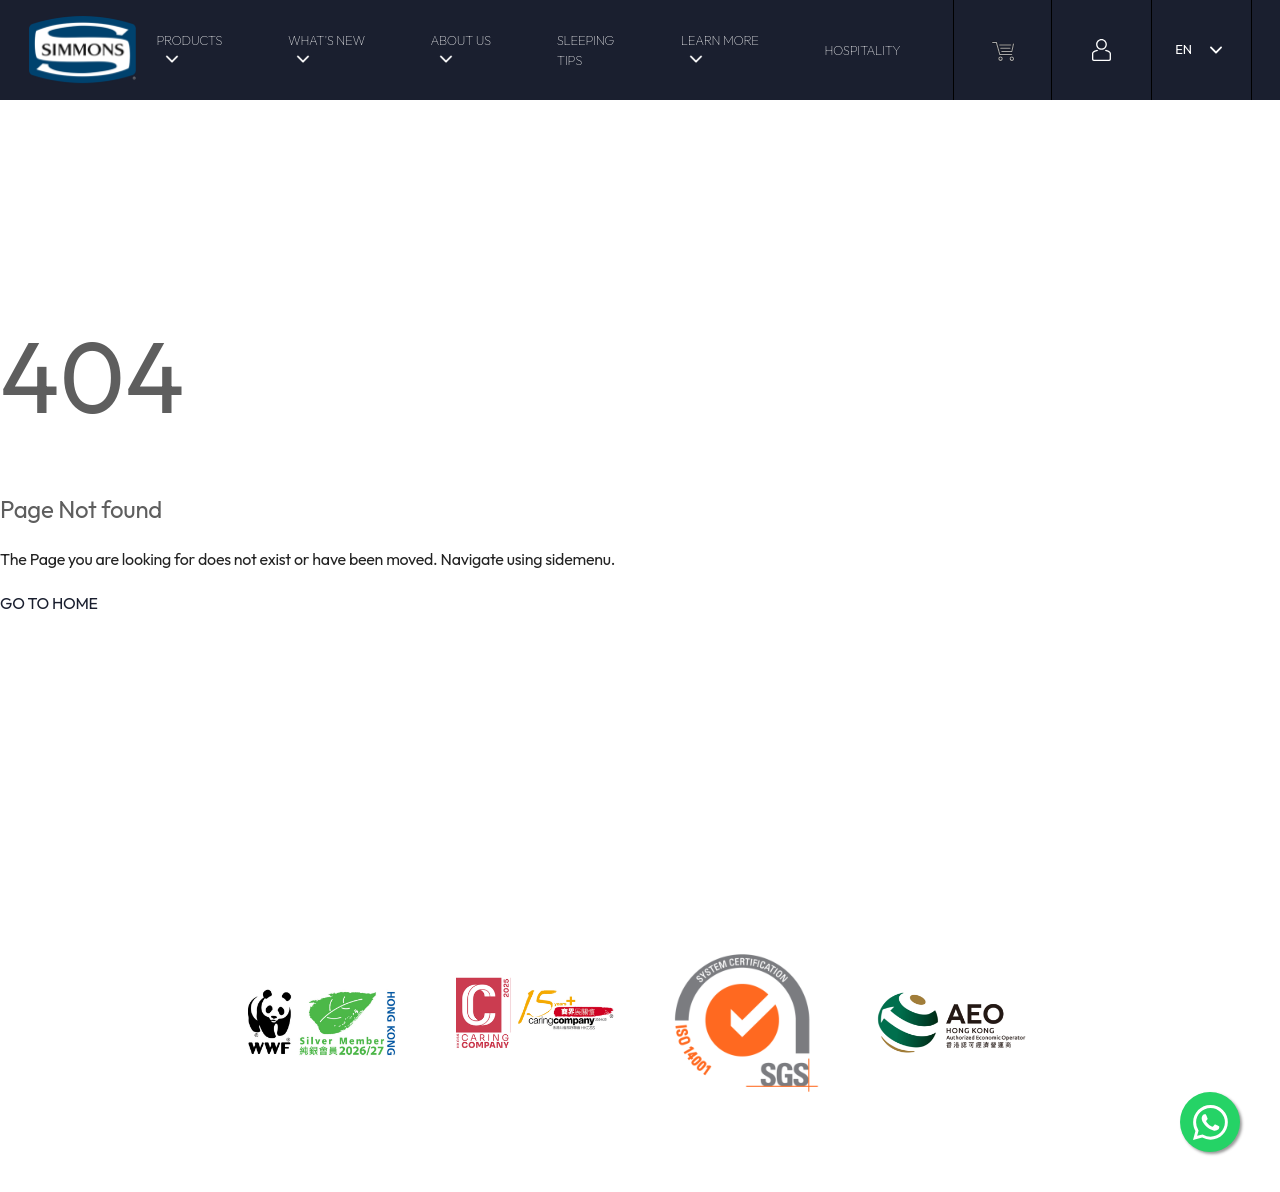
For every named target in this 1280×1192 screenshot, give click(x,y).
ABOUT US (460, 40)
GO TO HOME (49, 603)
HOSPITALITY (862, 50)
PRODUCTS (189, 40)
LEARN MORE (720, 40)
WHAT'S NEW (326, 40)
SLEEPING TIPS (585, 50)
